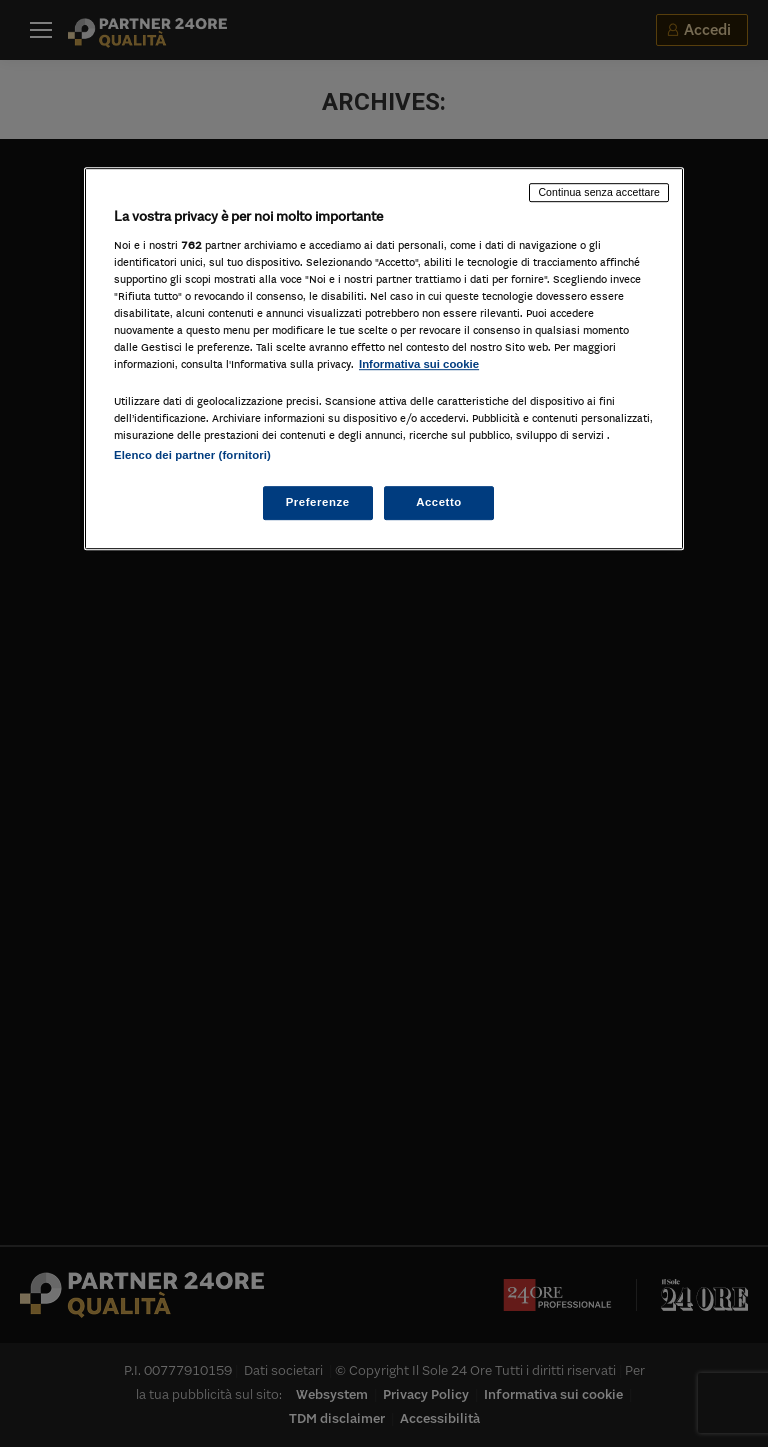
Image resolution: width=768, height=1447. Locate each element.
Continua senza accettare (599, 192)
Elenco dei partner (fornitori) (192, 456)
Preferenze (318, 503)
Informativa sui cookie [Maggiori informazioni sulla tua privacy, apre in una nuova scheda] (419, 364)
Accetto (439, 503)
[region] (384, 358)
